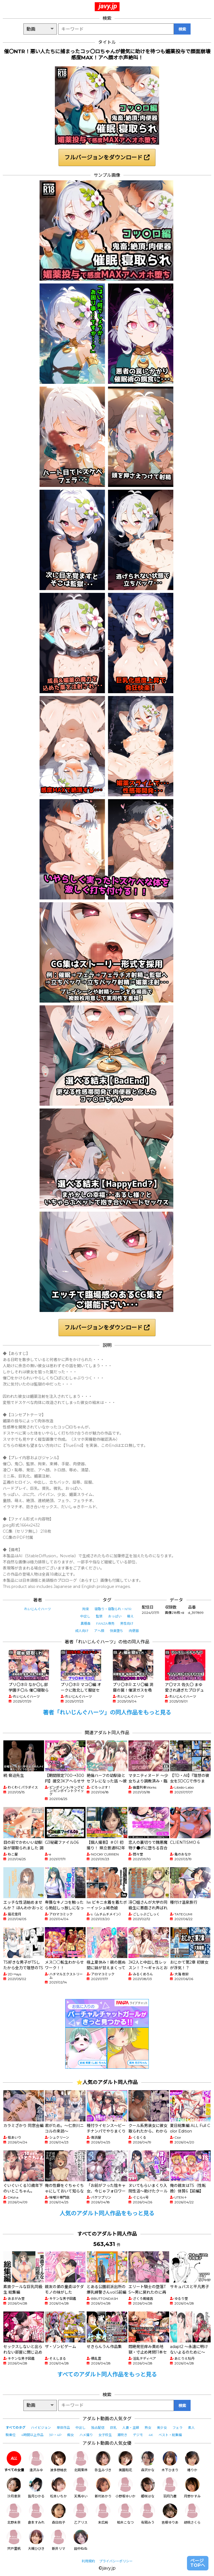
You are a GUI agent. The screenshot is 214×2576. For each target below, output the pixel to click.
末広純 (103, 2514)
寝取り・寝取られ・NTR (113, 1609)
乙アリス (81, 2514)
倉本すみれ (36, 2514)
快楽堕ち (116, 1631)
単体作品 (63, 2427)
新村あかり (103, 2487)
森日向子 (58, 2514)
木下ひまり (170, 2461)
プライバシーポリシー (116, 2561)
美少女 (162, 2427)
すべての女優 (14, 2461)
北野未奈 (14, 2514)
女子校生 (105, 2435)
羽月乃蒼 (170, 2487)
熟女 (148, 2427)
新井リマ (58, 2540)
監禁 (99, 1616)
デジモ (138, 2435)
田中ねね (81, 2540)
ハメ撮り (86, 2435)
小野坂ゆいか (125, 2487)
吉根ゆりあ (170, 2514)
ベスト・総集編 (170, 2435)
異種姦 (86, 1623)
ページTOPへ (197, 2563)
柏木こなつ (125, 2514)
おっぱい (114, 1616)
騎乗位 (11, 2435)
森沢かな (147, 2461)
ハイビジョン (41, 2427)
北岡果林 (81, 2461)
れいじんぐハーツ (37, 1609)
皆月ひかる (36, 2487)
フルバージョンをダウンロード (107, 157)
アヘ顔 (99, 1631)
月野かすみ (192, 2487)
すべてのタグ (15, 2427)
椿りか (192, 2461)
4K (151, 2435)
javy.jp (108, 6)
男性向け (126, 1623)
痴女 (70, 2435)
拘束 (85, 1609)
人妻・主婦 (130, 2427)
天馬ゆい (81, 2487)
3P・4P (55, 2435)
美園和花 (125, 2461)
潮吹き (122, 2435)
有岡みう (147, 2514)
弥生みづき (103, 2461)
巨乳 (113, 2427)
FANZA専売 (105, 1623)
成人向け (82, 1631)
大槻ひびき (36, 2540)
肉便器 (134, 1631)
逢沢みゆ (36, 2461)
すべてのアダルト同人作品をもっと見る (107, 2374)
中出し (85, 1616)
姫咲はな (147, 2487)
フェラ (177, 2427)
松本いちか (58, 2487)
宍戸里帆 (14, 2540)
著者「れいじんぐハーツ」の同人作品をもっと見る (107, 1712)
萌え (130, 1616)
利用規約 (88, 2561)
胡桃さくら (192, 2514)
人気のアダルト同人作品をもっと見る (107, 2213)
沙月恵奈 (14, 2487)
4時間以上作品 (32, 2435)
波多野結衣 (58, 2461)
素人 (191, 2427)
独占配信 (97, 2427)
